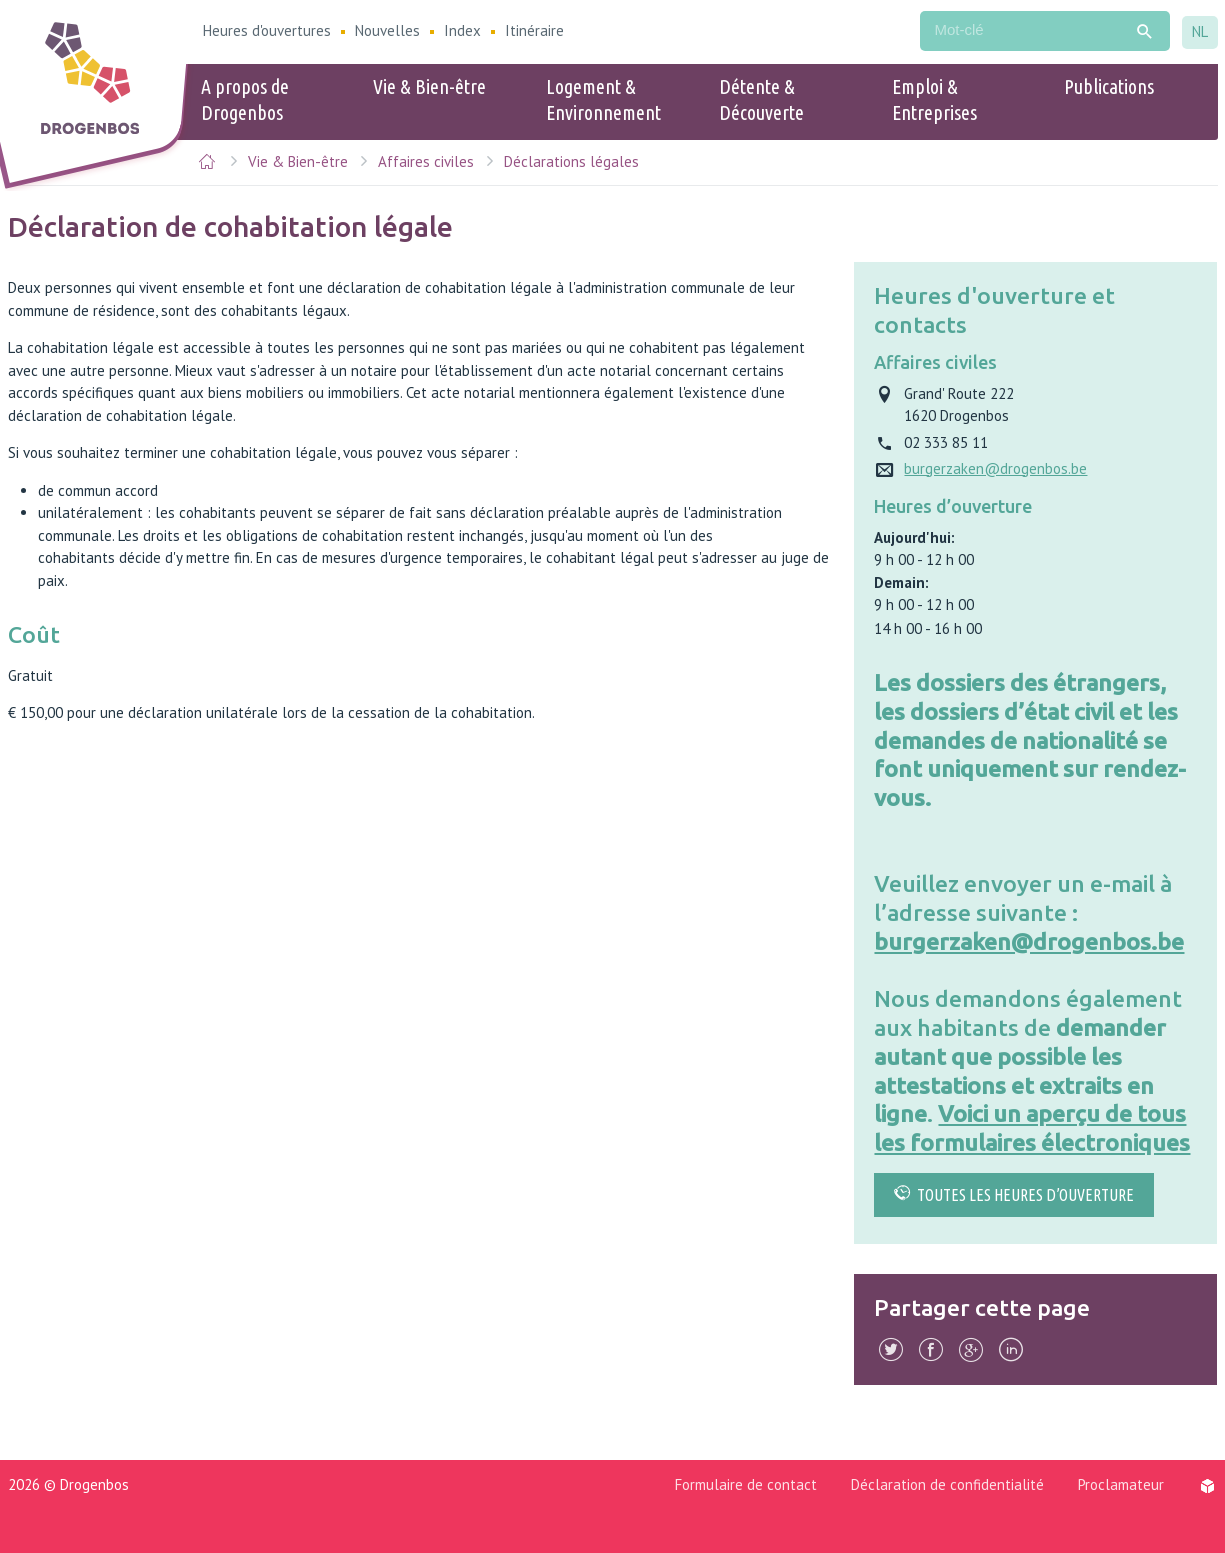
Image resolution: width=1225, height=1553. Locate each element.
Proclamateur (1121, 1484)
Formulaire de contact (746, 1484)
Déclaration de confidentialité (947, 1484)
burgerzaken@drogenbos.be (1029, 941)
